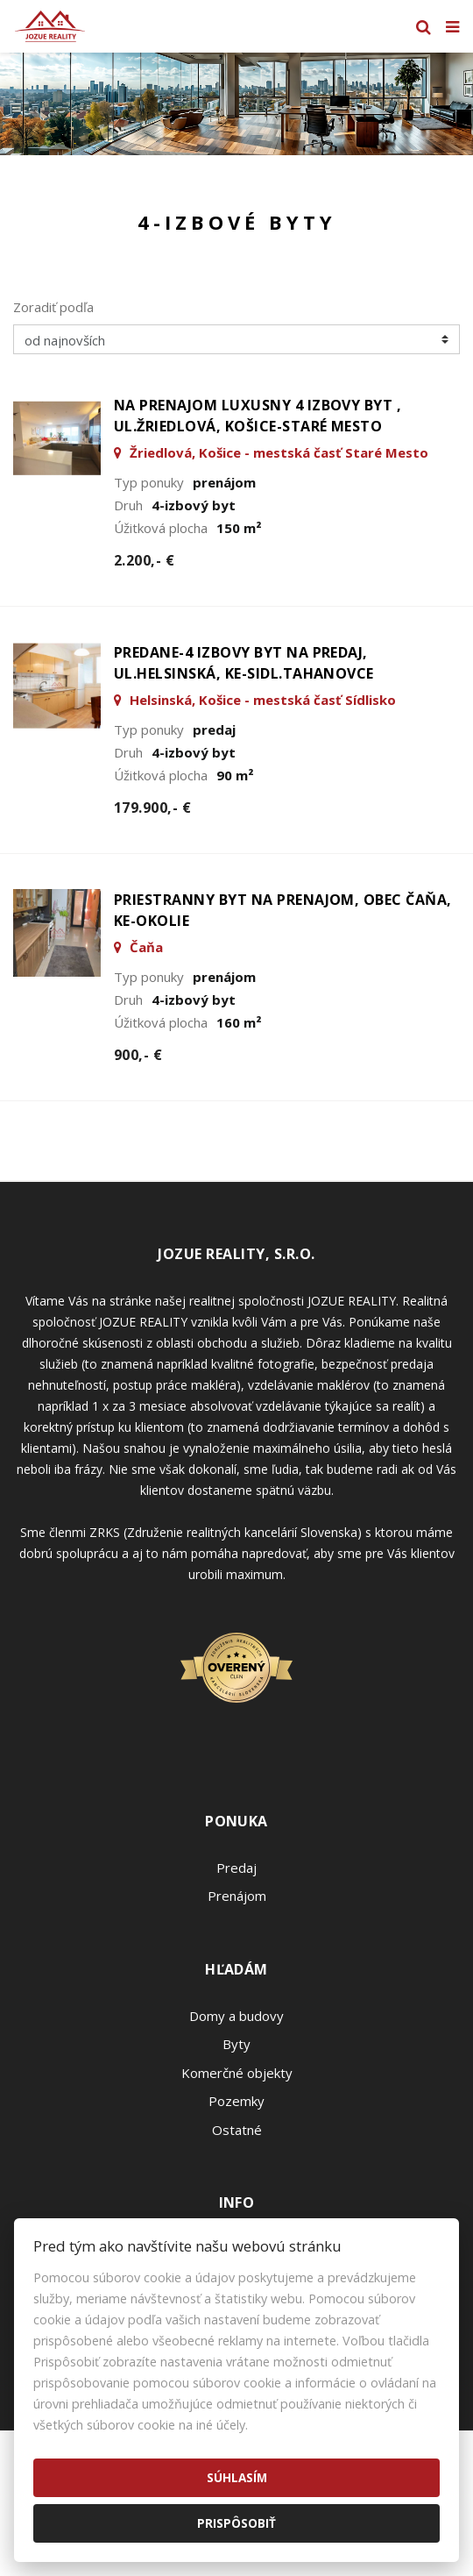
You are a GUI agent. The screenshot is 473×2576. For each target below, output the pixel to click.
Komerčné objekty (237, 2072)
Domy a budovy (236, 2016)
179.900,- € (152, 807)
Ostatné (237, 2129)
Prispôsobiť (236, 2523)
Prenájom (237, 1895)
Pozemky (236, 2101)
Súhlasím (237, 2477)
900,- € (138, 1054)
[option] (236, 104)
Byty (236, 2044)
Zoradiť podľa (53, 307)
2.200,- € (144, 560)
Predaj (236, 1867)
